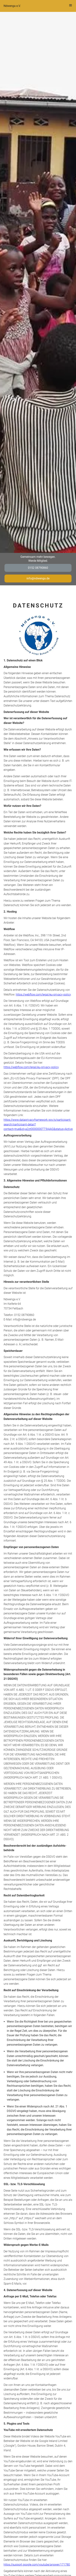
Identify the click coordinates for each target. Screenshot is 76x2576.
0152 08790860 (38, 567)
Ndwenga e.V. (12, 6)
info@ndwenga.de (38, 578)
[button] (70, 5)
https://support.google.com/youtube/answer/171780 (37, 2564)
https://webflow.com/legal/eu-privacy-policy (43, 994)
